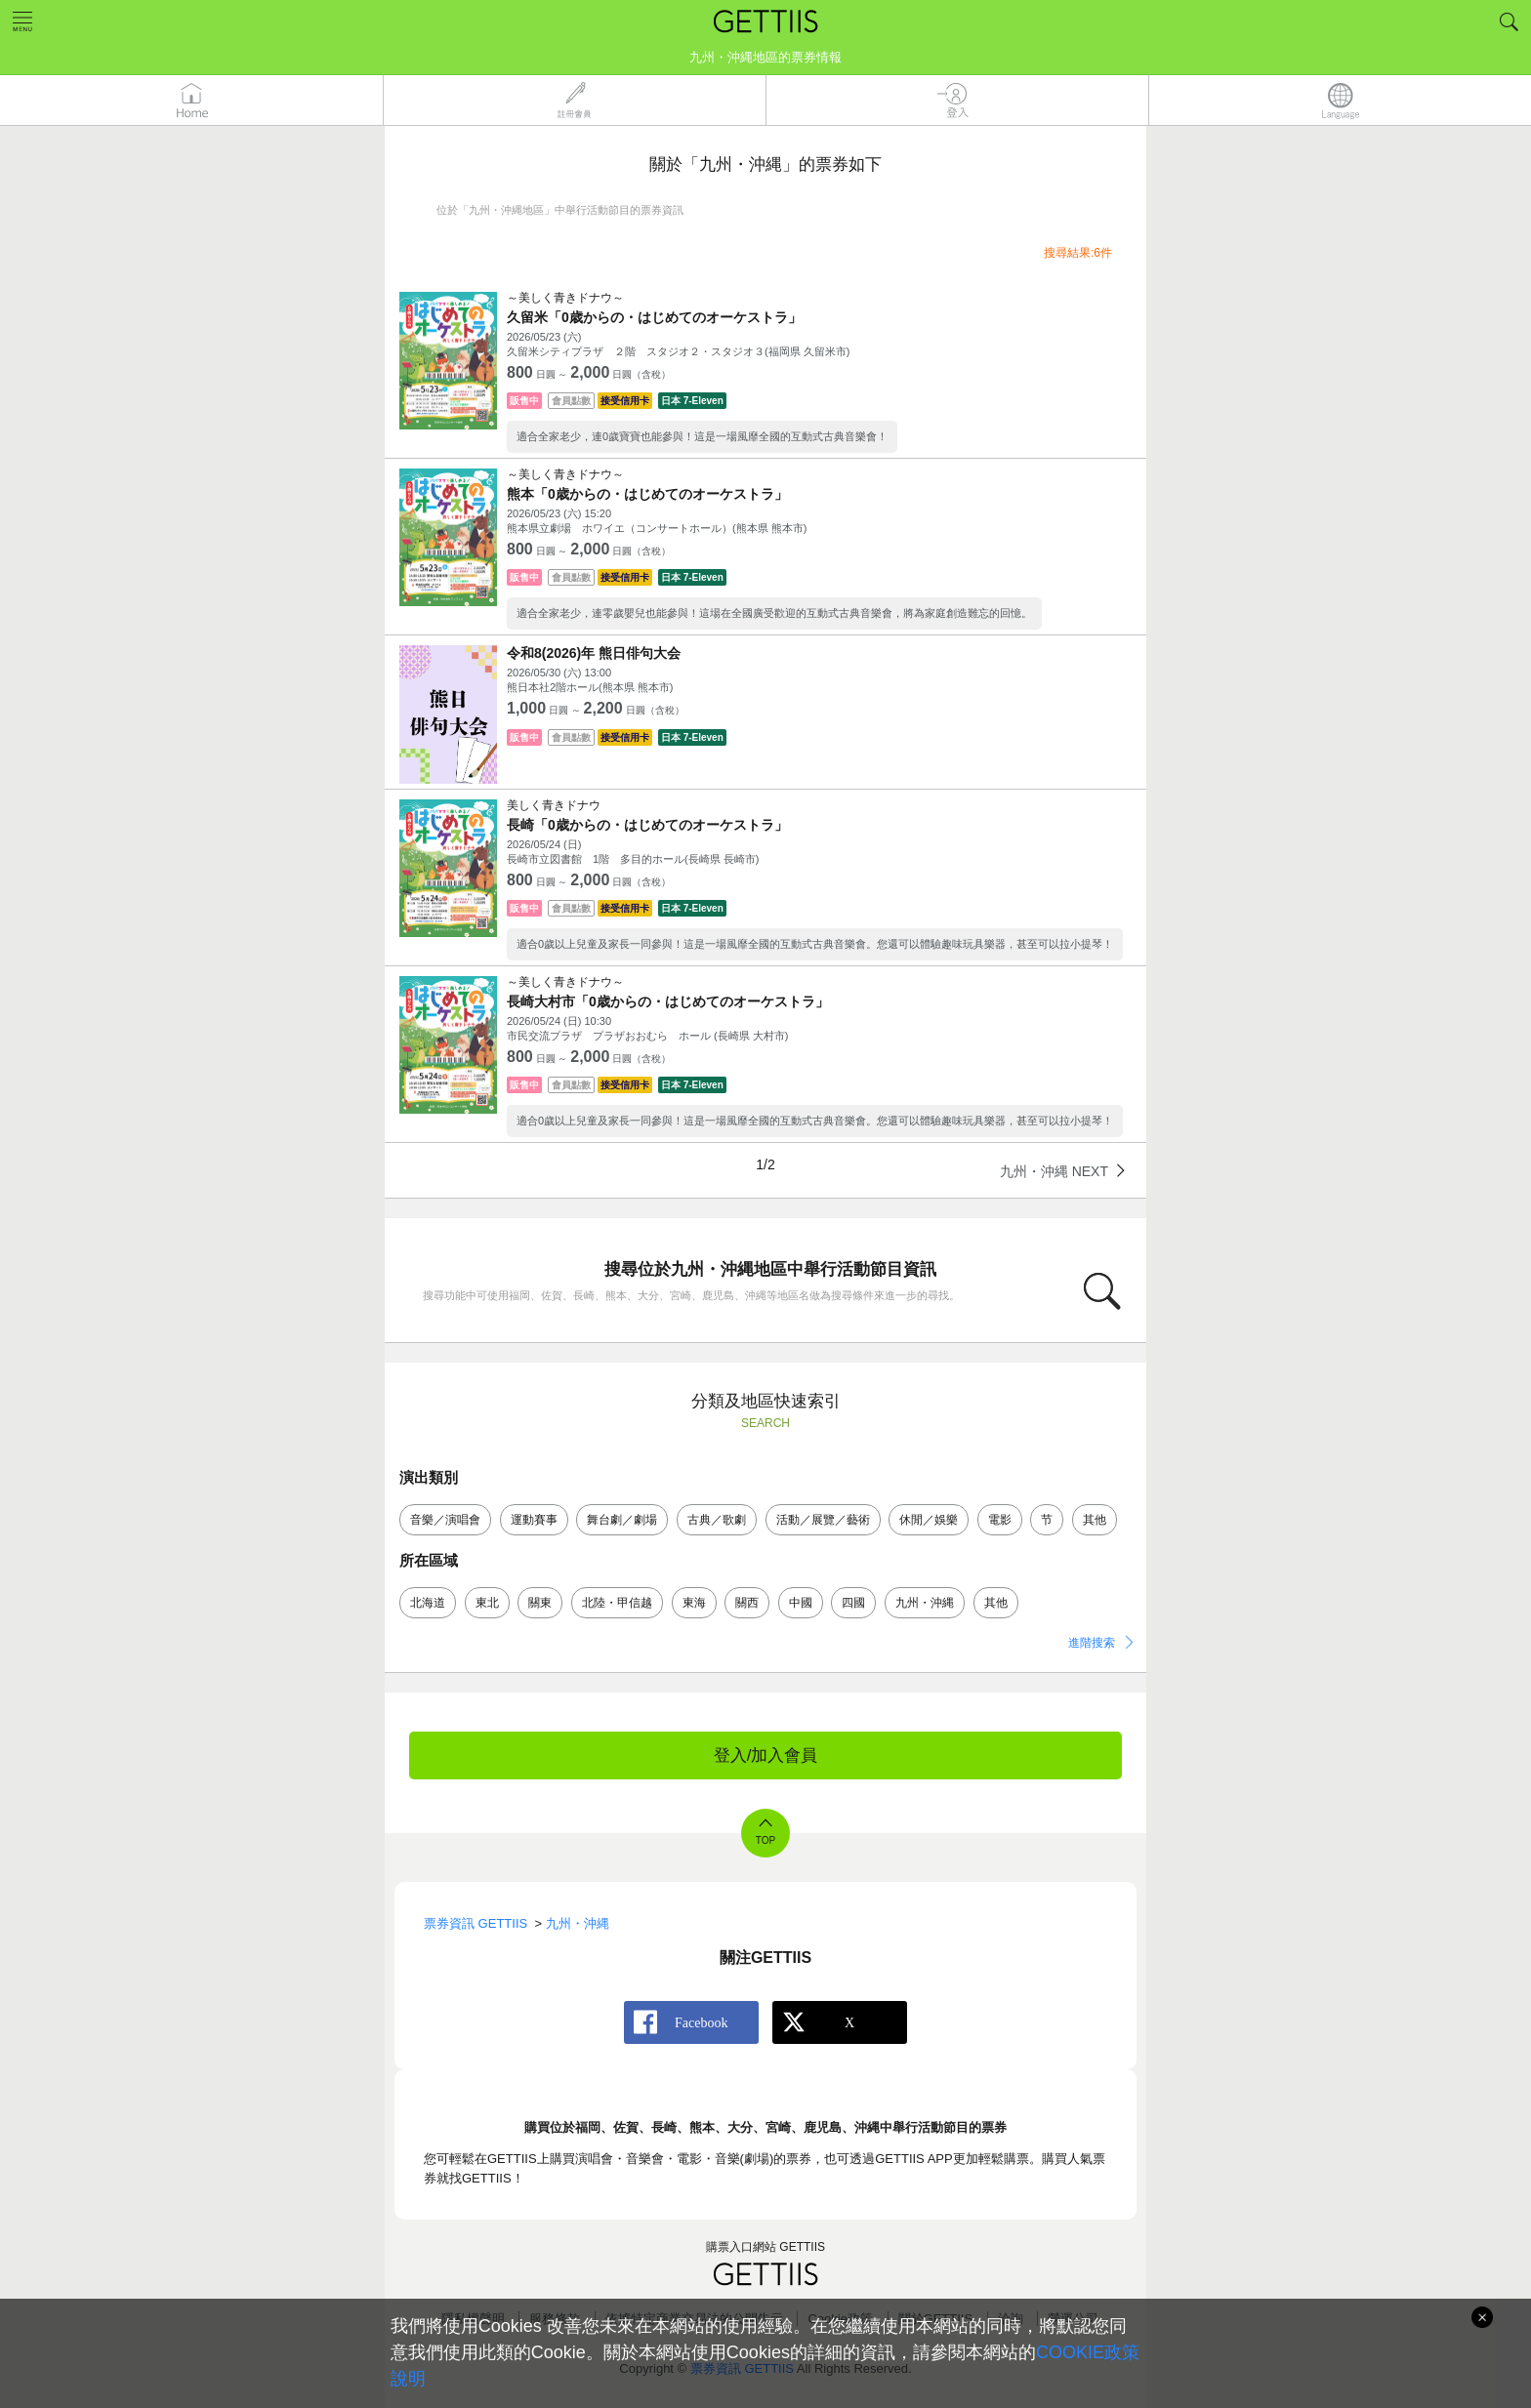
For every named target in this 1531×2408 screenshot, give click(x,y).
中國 (800, 1603)
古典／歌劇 (716, 1520)
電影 (1000, 1520)
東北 (487, 1603)
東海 (694, 1603)
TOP (765, 1840)
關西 (747, 1603)
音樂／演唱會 (445, 1520)
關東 (540, 1603)
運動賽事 (534, 1520)
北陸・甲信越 (617, 1603)
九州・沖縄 (924, 1603)
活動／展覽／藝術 (823, 1520)
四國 (853, 1603)
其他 (1094, 1520)
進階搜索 (1091, 1643)
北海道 (427, 1603)
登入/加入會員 (766, 1755)
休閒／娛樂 (928, 1520)
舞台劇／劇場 (622, 1520)
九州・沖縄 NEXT (1054, 1170)
